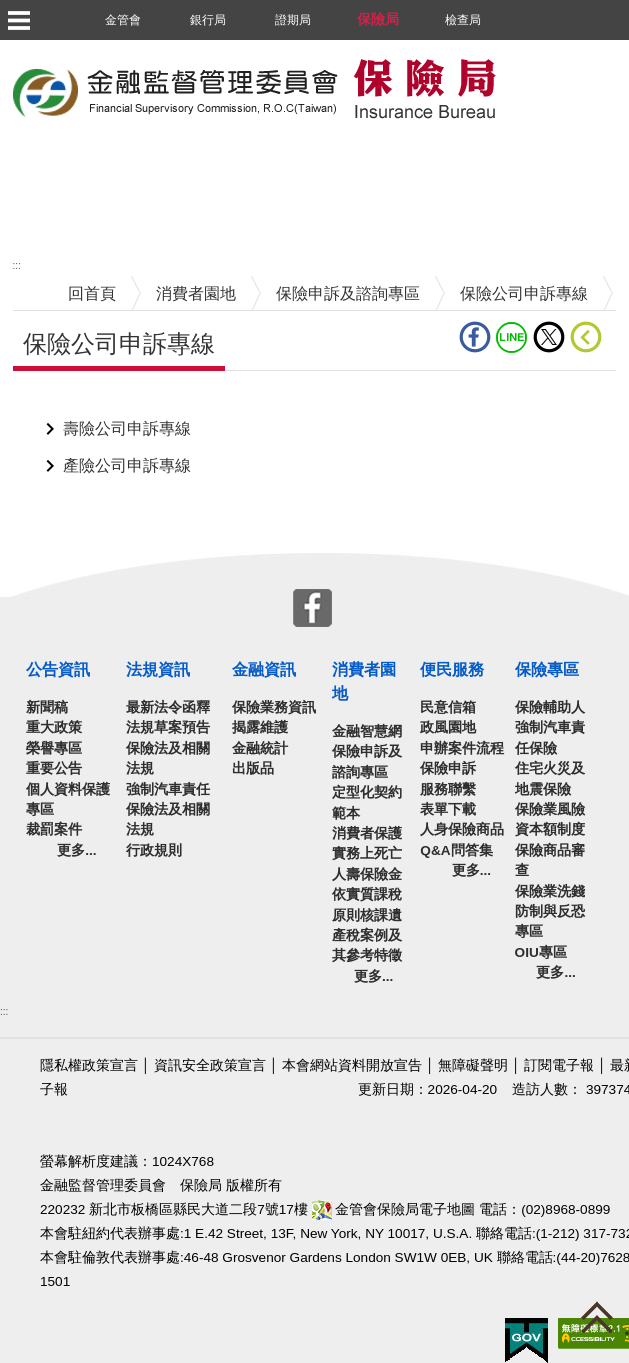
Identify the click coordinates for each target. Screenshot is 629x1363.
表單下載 (448, 809)
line (512, 337)
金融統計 (260, 748)
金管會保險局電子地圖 (394, 1209)
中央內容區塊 (61, 401)
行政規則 (154, 850)
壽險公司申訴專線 (127, 428)
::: (17, 265)
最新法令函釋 (168, 707)
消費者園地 (196, 293)
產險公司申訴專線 (127, 465)
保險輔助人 (550, 707)
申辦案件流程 (462, 748)
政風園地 (448, 727)
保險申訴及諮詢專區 (348, 293)
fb (475, 337)
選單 (18, 20)
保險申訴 (448, 768)
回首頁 (92, 293)
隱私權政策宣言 (89, 1065)
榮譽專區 (54, 748)
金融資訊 (264, 669)
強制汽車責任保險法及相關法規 (168, 810)
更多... (76, 850)
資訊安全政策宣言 (210, 1065)
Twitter (549, 337)
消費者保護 (367, 833)
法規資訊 (158, 669)
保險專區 (547, 669)
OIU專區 (541, 952)
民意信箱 (448, 707)
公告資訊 (58, 669)
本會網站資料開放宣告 (352, 1065)
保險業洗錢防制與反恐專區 (550, 912)
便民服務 (452, 669)
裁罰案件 (54, 829)
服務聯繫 (448, 789)
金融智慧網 (367, 731)
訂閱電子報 (559, 1065)
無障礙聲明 (473, 1065)
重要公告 (54, 768)
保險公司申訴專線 (524, 293)
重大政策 (54, 727)
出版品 (253, 768)
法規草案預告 (168, 727)
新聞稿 (47, 707)
